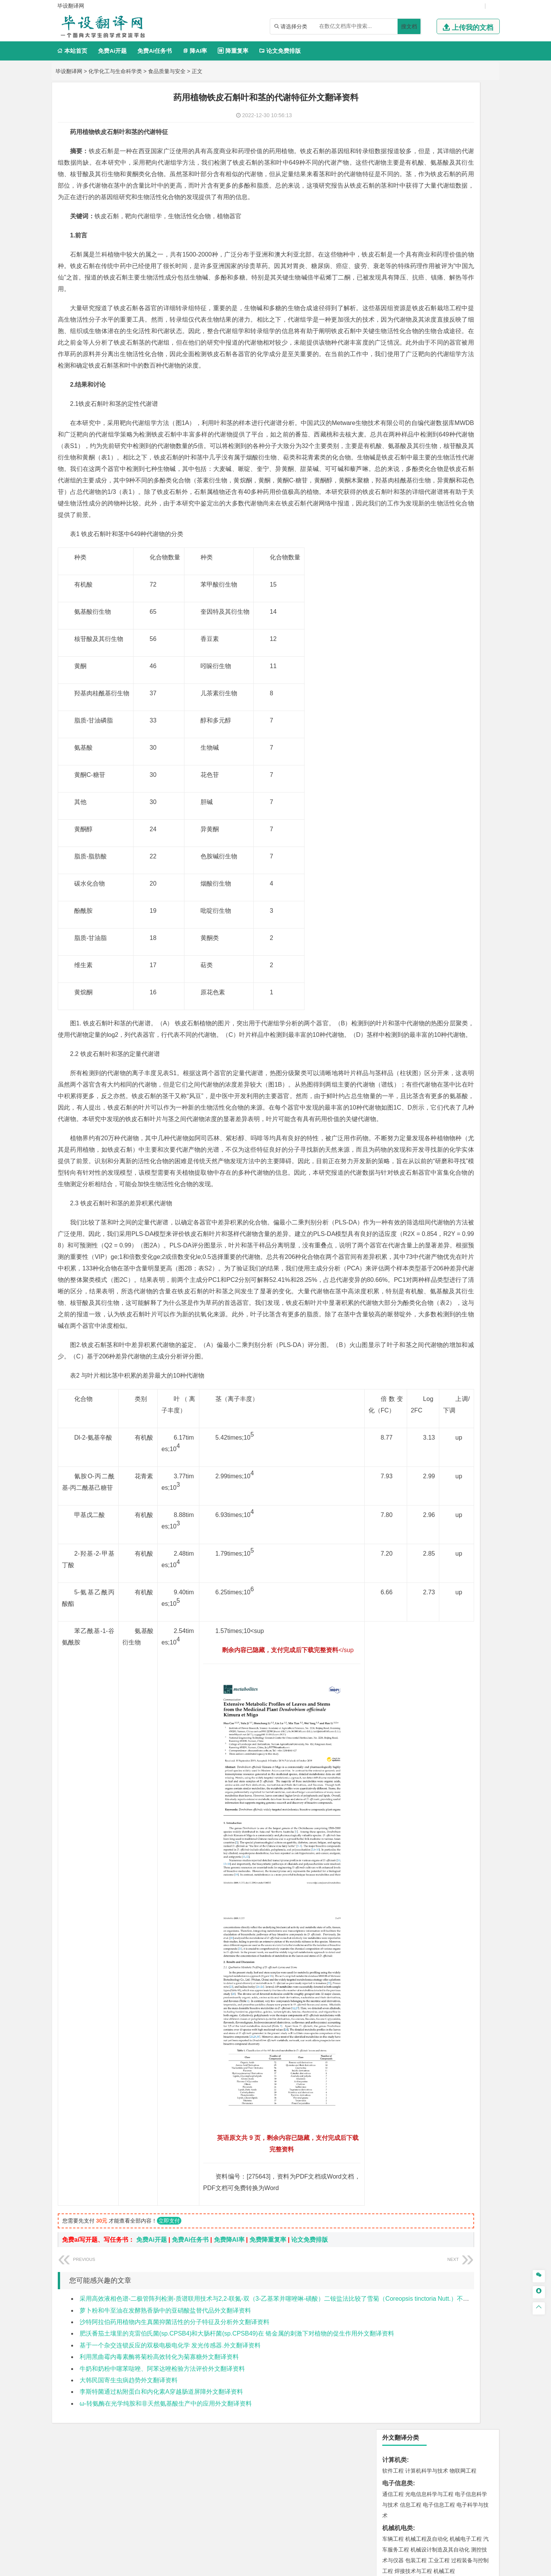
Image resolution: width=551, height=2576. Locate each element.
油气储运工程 (467, 258)
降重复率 (233, 50)
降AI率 (195, 50)
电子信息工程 (439, 158)
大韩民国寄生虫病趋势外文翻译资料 (129, 2403)
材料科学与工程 (401, 484)
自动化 (419, 258)
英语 (405, 403)
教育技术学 (453, 403)
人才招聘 (414, 2496)
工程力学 (393, 247)
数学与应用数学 (457, 279)
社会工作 (426, 855)
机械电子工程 (466, 192)
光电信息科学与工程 (429, 147)
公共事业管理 (428, 369)
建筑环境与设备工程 (429, 595)
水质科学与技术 (447, 674)
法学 (387, 437)
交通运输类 (397, 449)
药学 (426, 776)
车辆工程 (393, 192)
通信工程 (393, 147)
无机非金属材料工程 (452, 495)
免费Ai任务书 (154, 50)
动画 (484, 810)
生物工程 (423, 787)
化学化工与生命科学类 (115, 71)
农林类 (391, 867)
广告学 (390, 403)
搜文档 (409, 26)
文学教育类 (397, 392)
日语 (474, 403)
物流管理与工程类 (406, 731)
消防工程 (472, 708)
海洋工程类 (397, 528)
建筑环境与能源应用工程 (457, 573)
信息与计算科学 (418, 269)
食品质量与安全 (167, 71)
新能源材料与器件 (416, 505)
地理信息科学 (398, 629)
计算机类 (394, 113)
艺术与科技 (429, 821)
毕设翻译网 (68, 71)
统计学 (447, 269)
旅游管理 (405, 380)
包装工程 (416, 213)
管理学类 (394, 347)
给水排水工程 (411, 606)
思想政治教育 (398, 855)
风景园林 (455, 821)
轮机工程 (439, 258)
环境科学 (416, 674)
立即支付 (169, 2244)
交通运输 (393, 461)
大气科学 (405, 640)
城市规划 (393, 595)
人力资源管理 (462, 369)
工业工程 (439, 213)
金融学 (452, 324)
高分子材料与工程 (460, 505)
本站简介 (374, 2496)
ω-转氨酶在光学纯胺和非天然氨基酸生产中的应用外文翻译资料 (166, 2426)
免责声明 (374, 2506)
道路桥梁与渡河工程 (429, 461)
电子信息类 (397, 136)
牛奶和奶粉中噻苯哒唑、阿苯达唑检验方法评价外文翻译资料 (162, 2391)
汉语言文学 (447, 414)
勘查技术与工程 (418, 719)
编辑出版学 (425, 403)
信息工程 (410, 158)
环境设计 (393, 810)
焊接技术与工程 (413, 224)
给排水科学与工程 (421, 584)
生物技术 (478, 765)
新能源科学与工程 (416, 279)
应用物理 (416, 247)
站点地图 (351, 2567)
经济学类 (394, 313)
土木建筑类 (397, 562)
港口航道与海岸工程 (429, 539)
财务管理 (416, 358)
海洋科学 (400, 550)
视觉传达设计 (398, 821)
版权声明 (455, 2496)
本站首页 (72, 50)
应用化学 (432, 765)
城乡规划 (478, 584)
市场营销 (393, 358)
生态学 (415, 878)
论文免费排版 (280, 50)
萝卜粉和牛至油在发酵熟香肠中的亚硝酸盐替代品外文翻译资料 (165, 2333)
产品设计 (444, 810)
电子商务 (432, 324)
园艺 (387, 878)
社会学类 (394, 844)
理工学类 (394, 236)
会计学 (403, 369)
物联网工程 (463, 124)
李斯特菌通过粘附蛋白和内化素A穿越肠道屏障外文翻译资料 (161, 2415)
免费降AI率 (229, 2262)
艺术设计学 (418, 810)
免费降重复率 (267, 2262)
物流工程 (393, 742)
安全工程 (426, 708)
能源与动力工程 (447, 247)
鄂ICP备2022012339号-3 (307, 2567)
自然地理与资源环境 (441, 640)
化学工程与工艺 (401, 765)
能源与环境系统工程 (435, 290)
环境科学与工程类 (406, 663)
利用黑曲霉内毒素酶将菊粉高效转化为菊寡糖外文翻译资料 (159, 2380)
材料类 (391, 473)
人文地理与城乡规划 (440, 629)
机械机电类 (397, 181)
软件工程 (393, 124)
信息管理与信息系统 (452, 358)
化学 (440, 787)
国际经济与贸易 (401, 324)
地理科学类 (397, 618)
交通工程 (465, 461)
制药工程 (455, 765)
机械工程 (444, 224)
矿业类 (391, 697)
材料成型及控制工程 (445, 484)
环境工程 (393, 674)
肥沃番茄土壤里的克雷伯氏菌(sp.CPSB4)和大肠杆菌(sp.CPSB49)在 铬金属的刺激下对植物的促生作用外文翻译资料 (237, 2357)
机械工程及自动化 (426, 192)
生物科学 (458, 787)
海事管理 (393, 539)
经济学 (470, 324)
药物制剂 (444, 776)
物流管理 (416, 742)
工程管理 (455, 584)
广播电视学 (418, 414)
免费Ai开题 (112, 50)
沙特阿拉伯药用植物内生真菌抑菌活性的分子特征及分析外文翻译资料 (174, 2345)
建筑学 (390, 584)
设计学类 (394, 799)
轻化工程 (400, 787)
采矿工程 (449, 708)
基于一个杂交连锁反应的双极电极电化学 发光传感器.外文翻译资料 (170, 2368)
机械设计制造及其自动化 (440, 202)
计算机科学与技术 (426, 124)
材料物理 (416, 495)
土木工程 (416, 573)
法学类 (391, 426)
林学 (400, 878)
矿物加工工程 (398, 708)
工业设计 (467, 810)
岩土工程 (393, 573)
